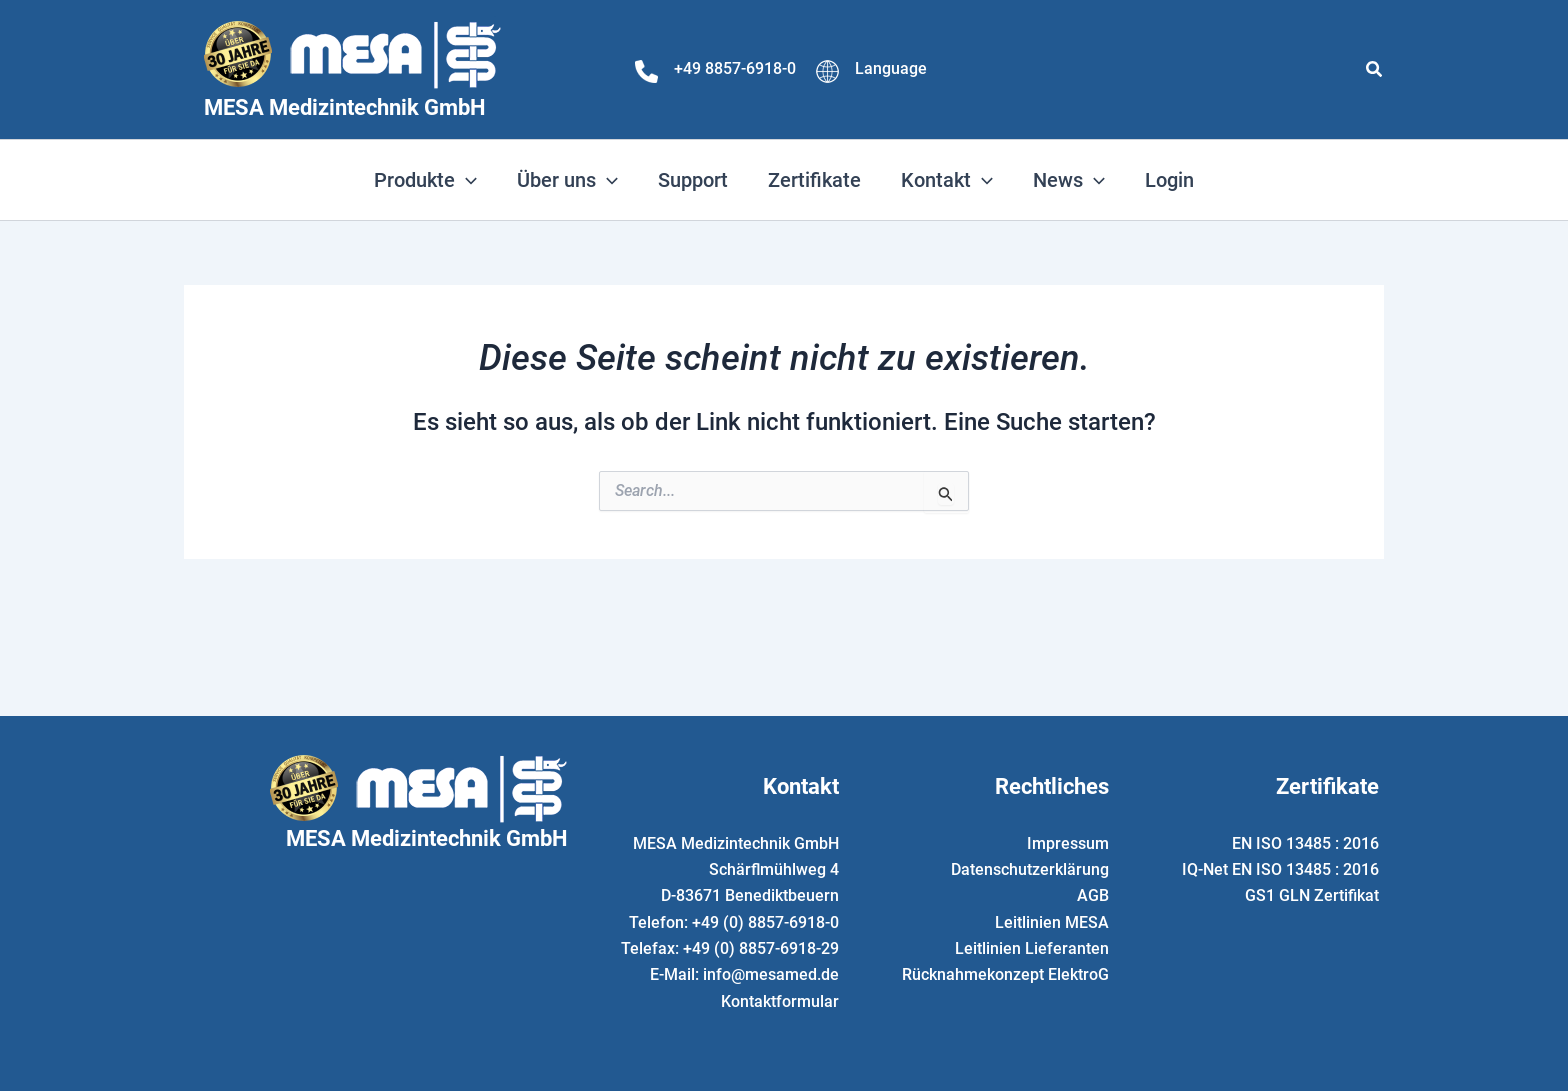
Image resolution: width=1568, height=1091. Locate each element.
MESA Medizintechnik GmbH (345, 107)
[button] (1375, 69)
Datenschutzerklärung (1030, 869)
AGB (1093, 895)
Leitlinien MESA (1052, 921)
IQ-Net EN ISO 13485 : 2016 (1280, 869)
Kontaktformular (780, 1001)
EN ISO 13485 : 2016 (1305, 842)
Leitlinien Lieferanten (1032, 948)
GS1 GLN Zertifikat (1312, 895)
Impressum (1068, 842)
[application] (466, 180)
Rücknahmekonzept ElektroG (1005, 974)
